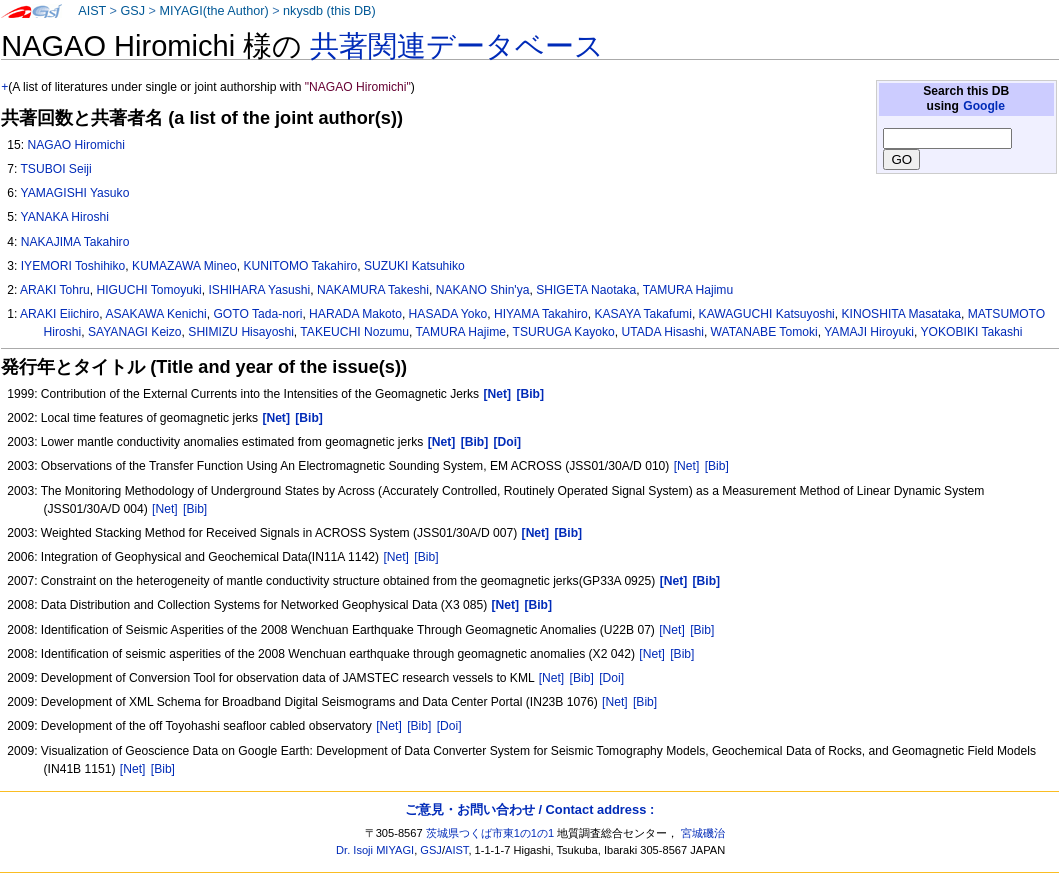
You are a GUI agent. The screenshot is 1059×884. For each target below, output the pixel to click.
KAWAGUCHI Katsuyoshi (767, 314)
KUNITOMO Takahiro (300, 266)
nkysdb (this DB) (329, 11)
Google (984, 106)
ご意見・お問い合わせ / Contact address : (529, 809)
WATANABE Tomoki (764, 332)
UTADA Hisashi (662, 332)
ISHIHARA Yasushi (259, 290)
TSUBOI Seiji (55, 169)
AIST (92, 11)
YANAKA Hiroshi (64, 217)
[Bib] (717, 466)
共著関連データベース (457, 46)
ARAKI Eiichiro (59, 314)
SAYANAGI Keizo (135, 332)
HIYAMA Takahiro (541, 314)
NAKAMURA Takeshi (373, 290)
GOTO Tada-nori (257, 314)
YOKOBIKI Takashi (972, 332)
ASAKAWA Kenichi (155, 314)
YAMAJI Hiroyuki (869, 332)
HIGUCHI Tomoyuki (148, 290)
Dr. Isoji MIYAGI (375, 850)
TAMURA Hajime (461, 332)
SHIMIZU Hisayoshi (241, 332)
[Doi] (611, 678)
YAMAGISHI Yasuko (74, 193)
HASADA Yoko (448, 314)
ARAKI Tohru (55, 290)
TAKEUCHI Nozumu (354, 332)
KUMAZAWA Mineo (184, 266)
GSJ (132, 11)
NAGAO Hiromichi (75, 145)
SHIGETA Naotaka (586, 290)
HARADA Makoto (355, 314)
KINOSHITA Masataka (901, 314)
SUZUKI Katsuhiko (414, 266)
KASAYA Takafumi (642, 314)
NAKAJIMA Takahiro (75, 242)
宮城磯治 (703, 833)
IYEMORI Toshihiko (73, 266)
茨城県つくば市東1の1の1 (490, 833)
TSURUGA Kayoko (564, 332)
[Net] (687, 466)
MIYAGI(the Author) (213, 11)
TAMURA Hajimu (688, 290)
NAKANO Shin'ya (483, 290)
